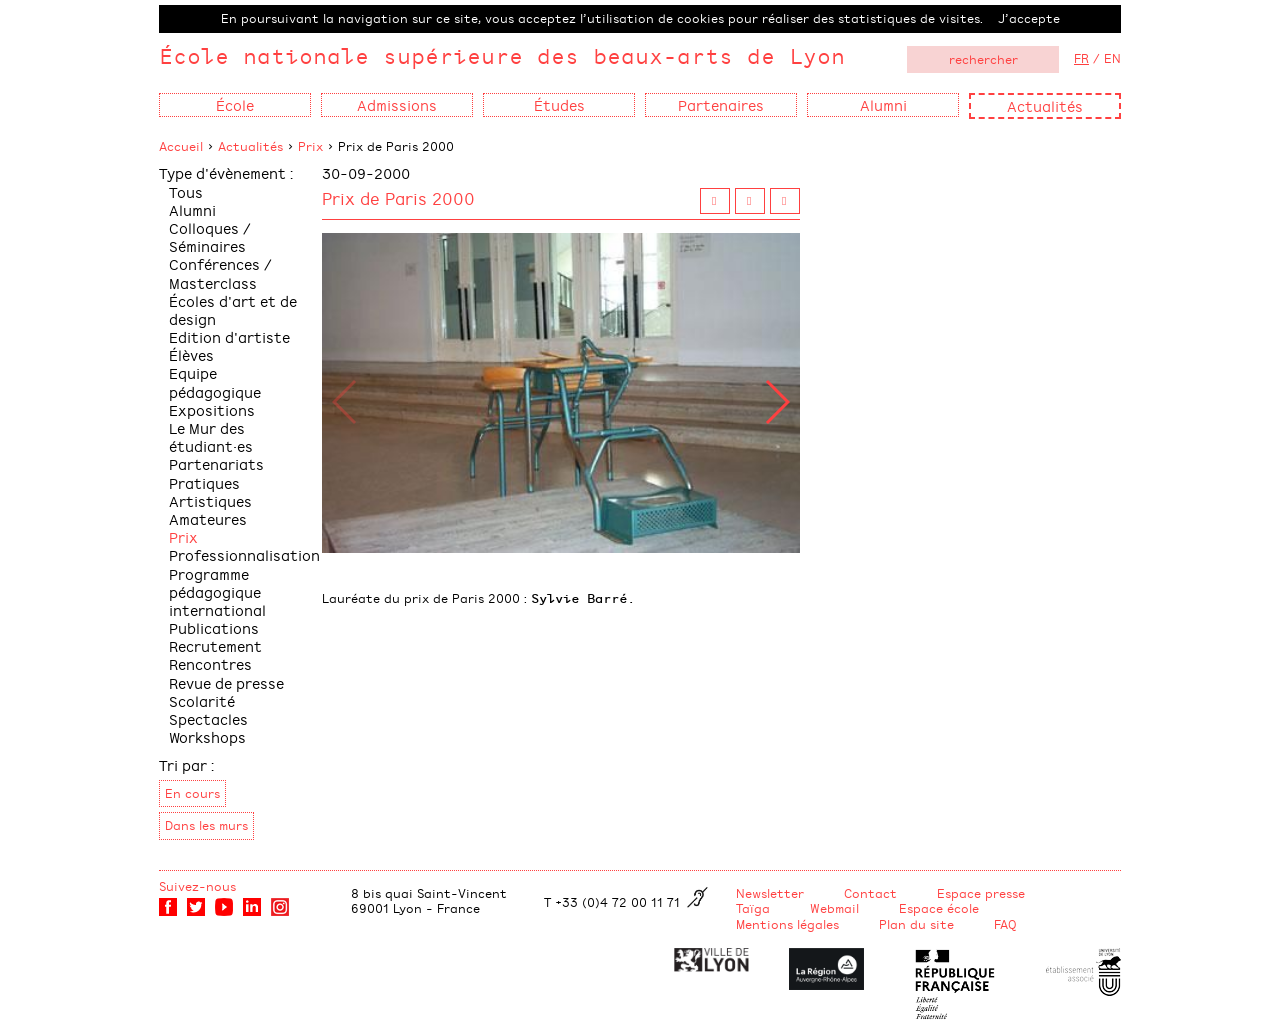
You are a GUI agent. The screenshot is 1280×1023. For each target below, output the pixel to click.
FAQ (1005, 924)
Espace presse (981, 893)
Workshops (207, 736)
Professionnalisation (244, 554)
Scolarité (202, 700)
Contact (870, 893)
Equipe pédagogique (215, 381)
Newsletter (770, 893)
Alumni (192, 209)
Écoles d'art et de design (233, 309)
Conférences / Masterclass (220, 272)
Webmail (834, 908)
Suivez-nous (197, 886)
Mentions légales (787, 924)
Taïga (753, 908)
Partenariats (216, 463)
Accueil (181, 146)
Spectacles (208, 718)
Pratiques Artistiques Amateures (210, 500)
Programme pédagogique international (217, 591)
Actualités (1045, 105)
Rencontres (210, 663)
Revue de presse (226, 682)
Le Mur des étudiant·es (211, 436)
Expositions (212, 409)
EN (1112, 58)
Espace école (939, 908)
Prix (310, 146)
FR (1081, 58)
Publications (214, 627)
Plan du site (916, 924)
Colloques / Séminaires (210, 236)
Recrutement (215, 645)
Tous (186, 191)
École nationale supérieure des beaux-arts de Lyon (502, 55)
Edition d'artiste (229, 336)
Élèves (191, 354)
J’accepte (1029, 18)
